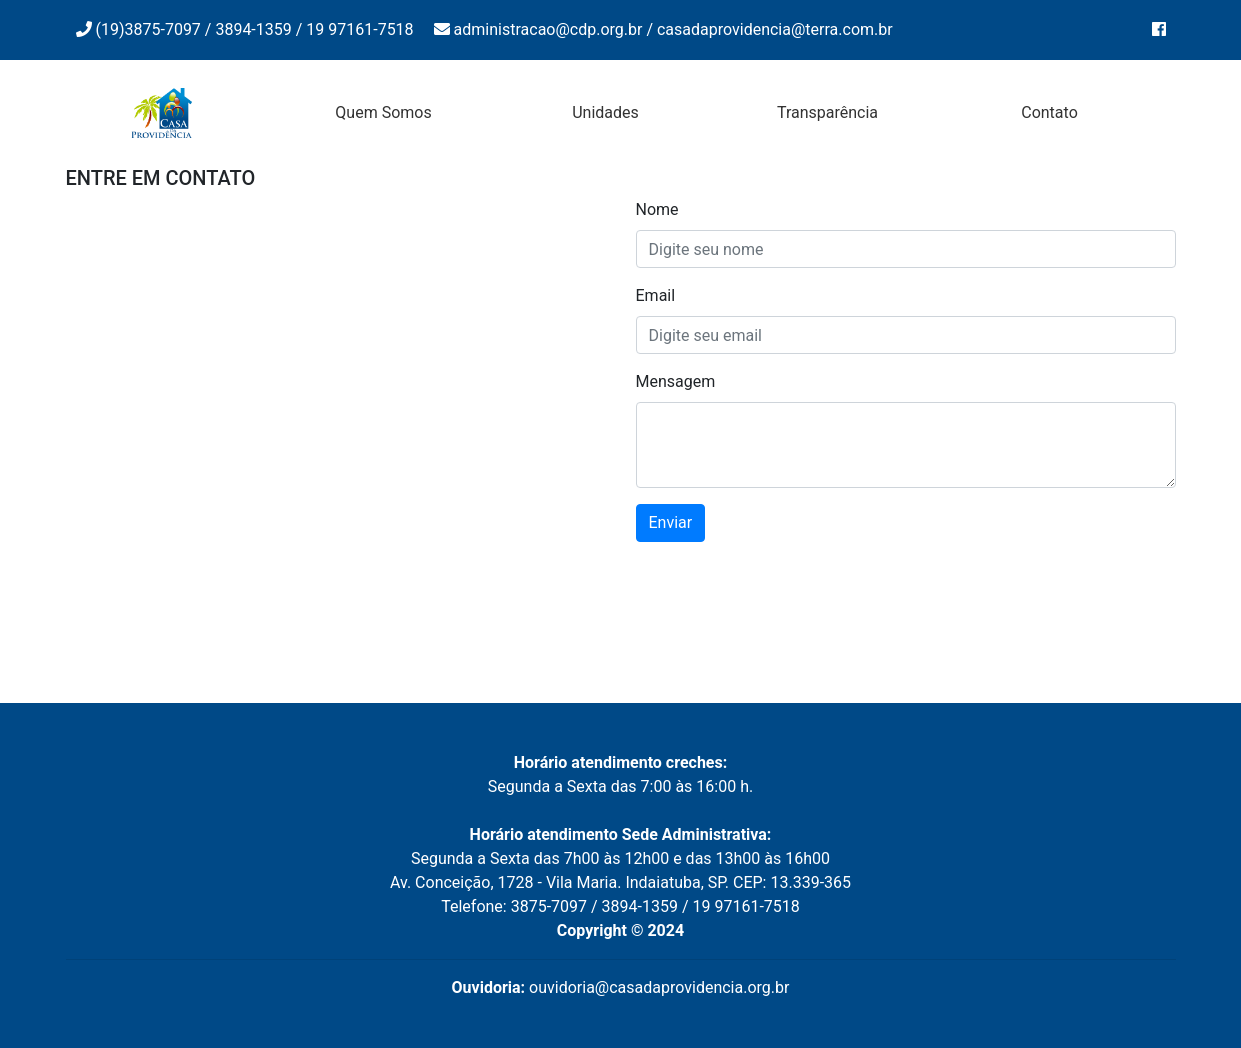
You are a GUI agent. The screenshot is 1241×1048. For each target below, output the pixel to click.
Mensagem (676, 381)
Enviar (671, 522)
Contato (1049, 112)
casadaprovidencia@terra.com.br (775, 29)
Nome (657, 209)
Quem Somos (383, 112)
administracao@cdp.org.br (548, 29)
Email (656, 295)
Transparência (827, 112)
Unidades (605, 112)
